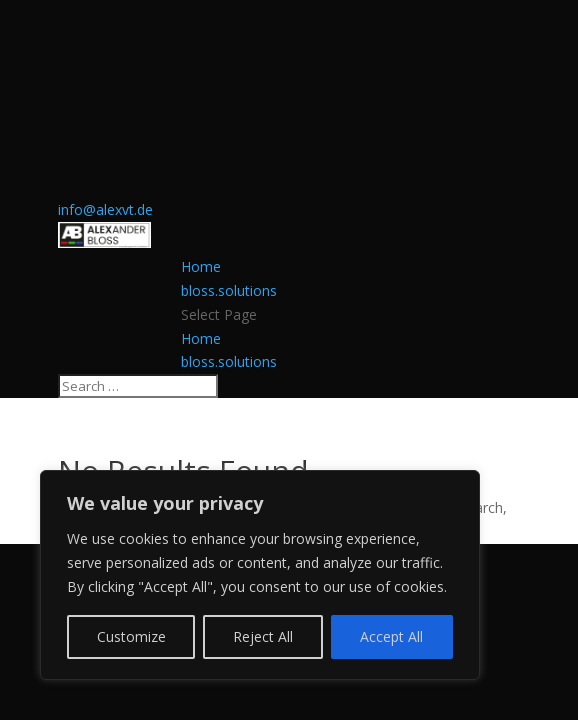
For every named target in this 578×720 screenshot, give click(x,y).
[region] (260, 575)
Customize (131, 636)
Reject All (263, 636)
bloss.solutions (229, 290)
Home (201, 266)
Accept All (391, 636)
